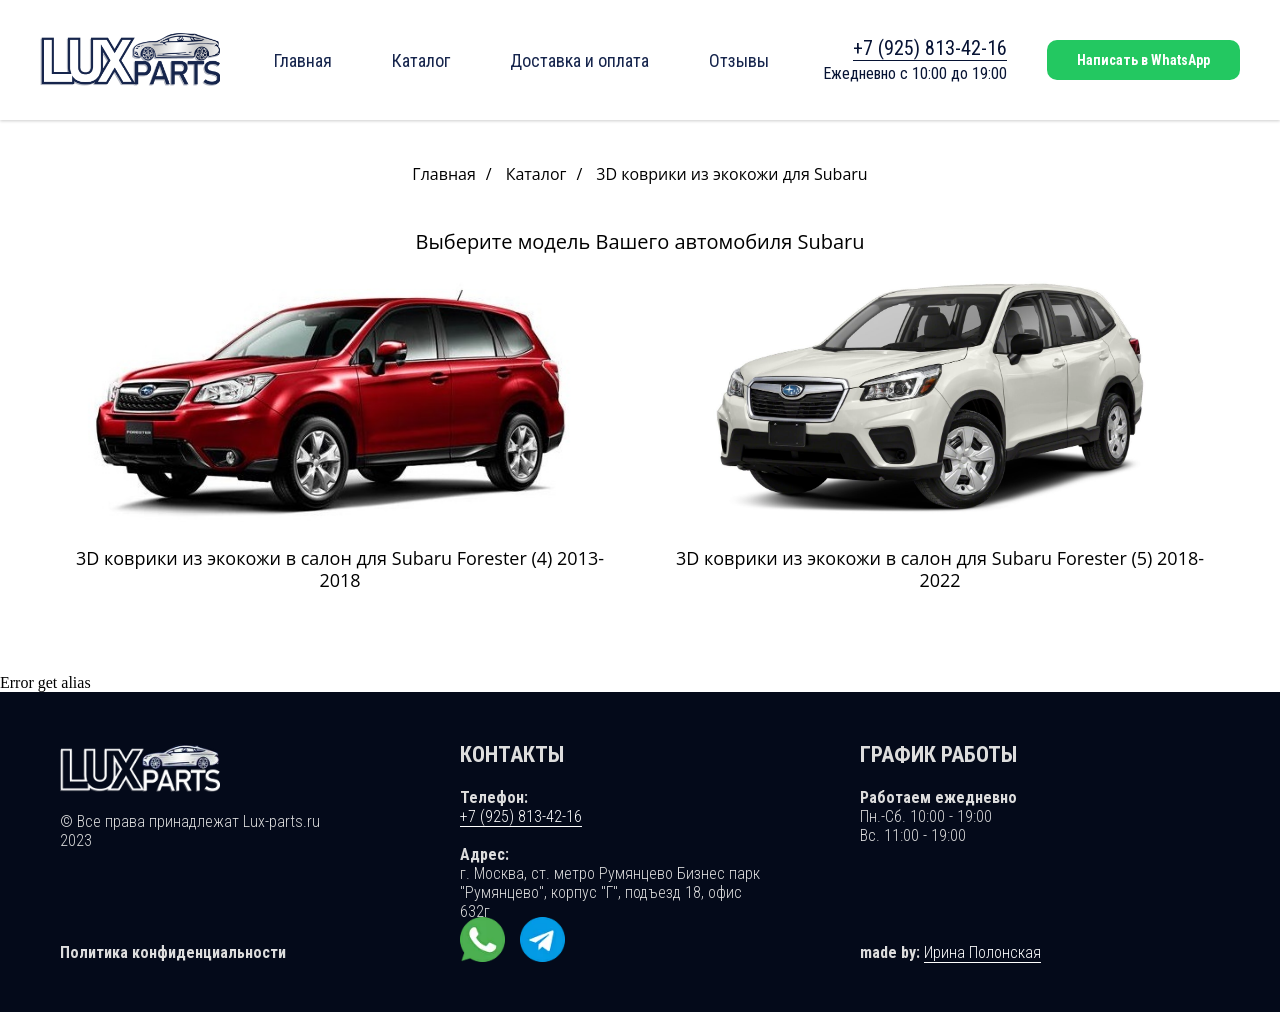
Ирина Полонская (982, 952)
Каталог (421, 60)
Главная (303, 60)
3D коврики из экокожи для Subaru (731, 174)
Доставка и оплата (579, 60)
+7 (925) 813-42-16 (930, 48)
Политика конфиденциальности (173, 952)
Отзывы (739, 60)
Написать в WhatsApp (1143, 60)
